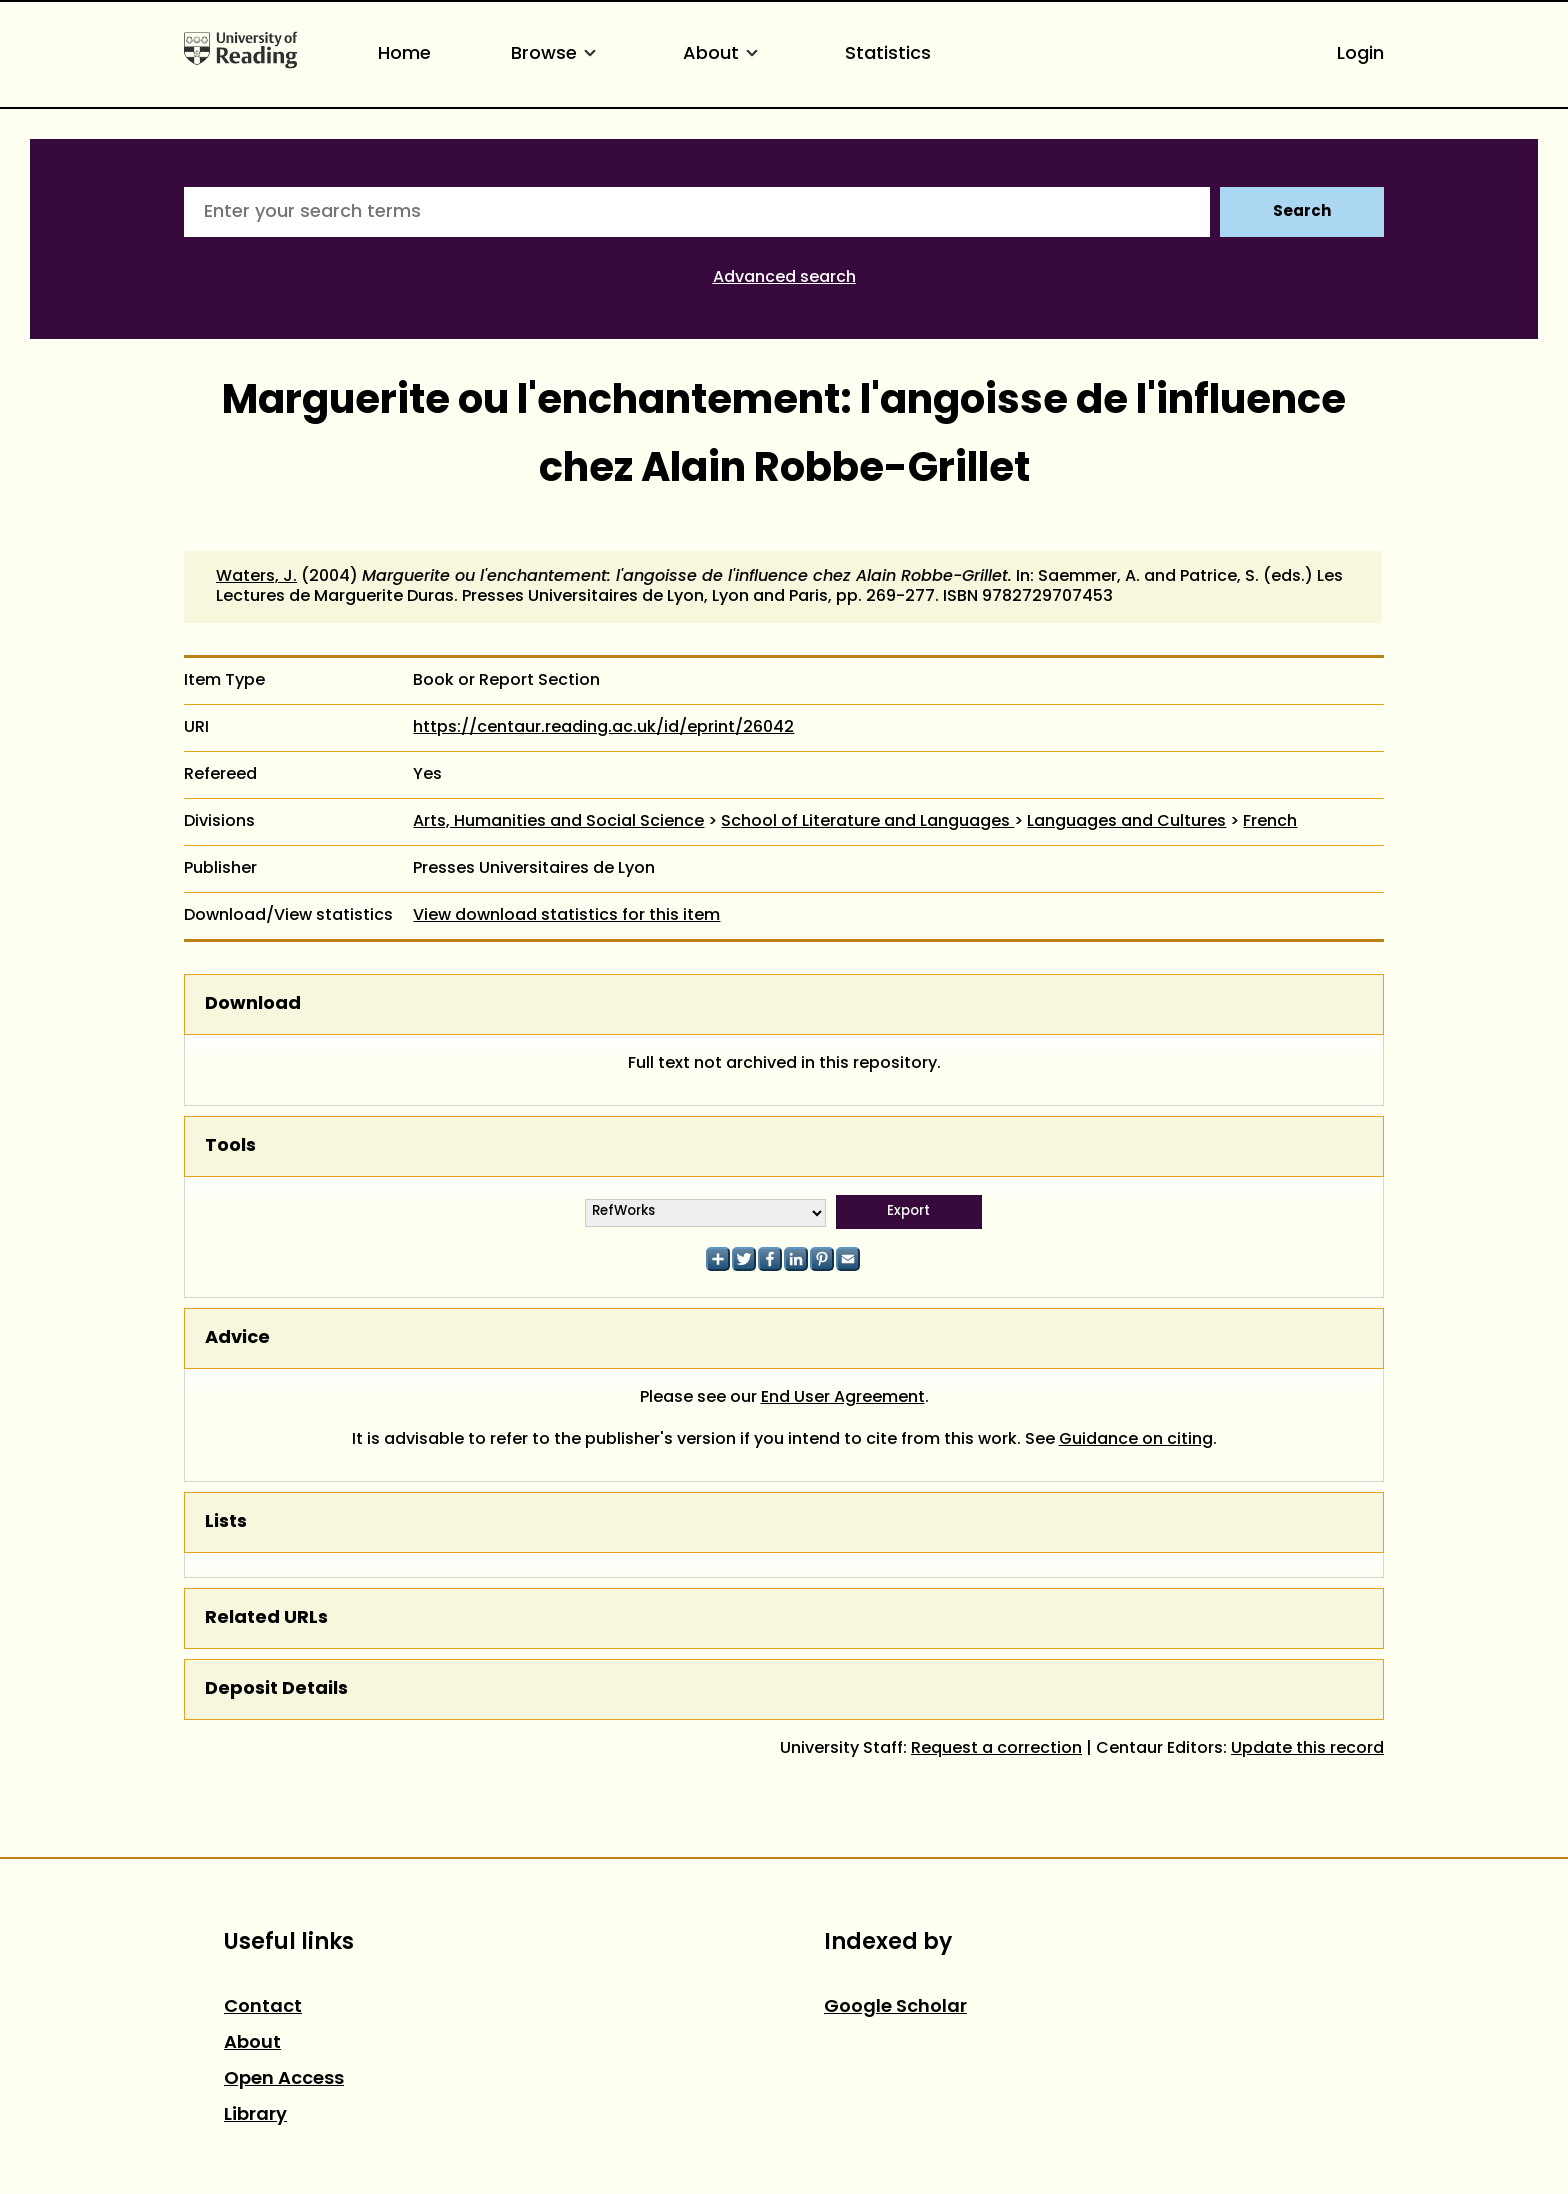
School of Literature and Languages (867, 822)
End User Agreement (843, 1398)
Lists (226, 1522)
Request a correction (996, 1749)
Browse (557, 54)
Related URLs (266, 1618)
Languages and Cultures (1126, 822)
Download (253, 1004)
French (1270, 822)
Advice (237, 1338)
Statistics (888, 54)
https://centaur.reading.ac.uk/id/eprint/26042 (603, 728)
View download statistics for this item (566, 916)
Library (255, 2115)
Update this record (1307, 1749)
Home (404, 54)
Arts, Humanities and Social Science (558, 822)
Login (1360, 54)
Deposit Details (276, 1689)
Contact (263, 2007)
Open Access (284, 2079)
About (724, 54)
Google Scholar (895, 2007)
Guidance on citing (1136, 1440)
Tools (230, 1146)
